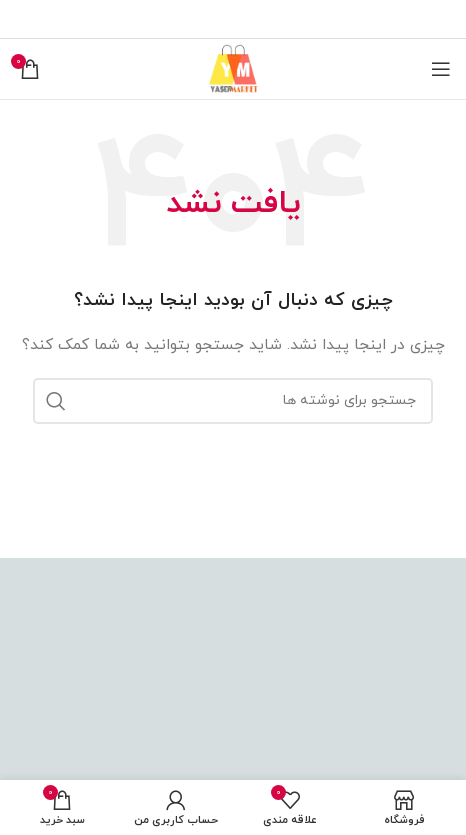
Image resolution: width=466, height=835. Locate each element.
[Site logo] (233, 67)
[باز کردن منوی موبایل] (441, 69)
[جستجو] (233, 401)
